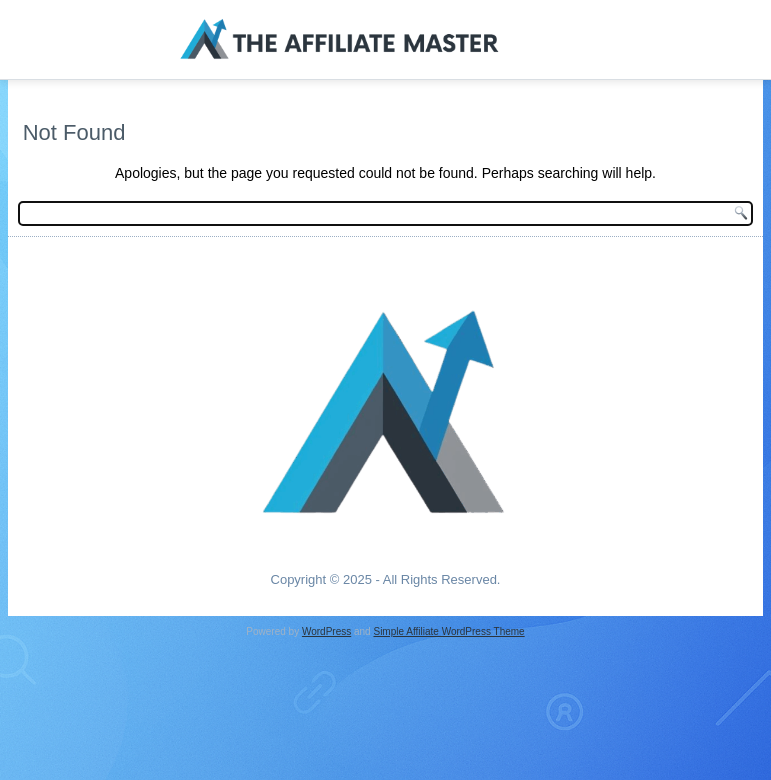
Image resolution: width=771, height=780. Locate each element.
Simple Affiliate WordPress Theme (448, 631)
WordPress (326, 631)
